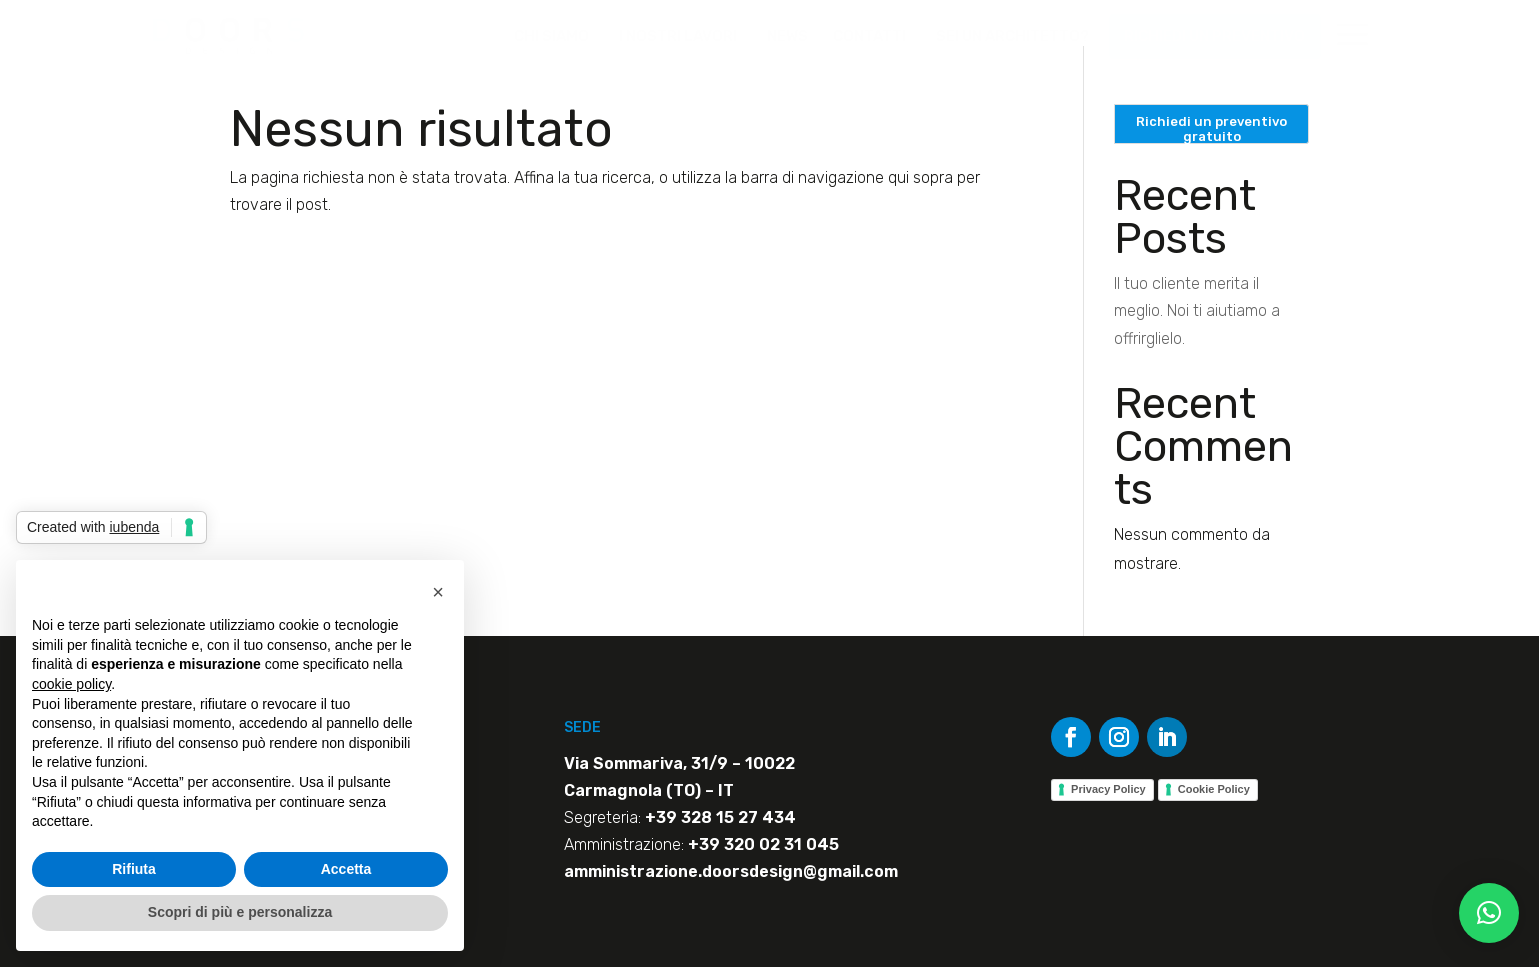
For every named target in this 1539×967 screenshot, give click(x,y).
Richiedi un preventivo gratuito (1211, 129)
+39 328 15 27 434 (720, 817)
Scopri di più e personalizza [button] (240, 912)
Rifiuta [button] (134, 869)
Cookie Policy (1214, 789)
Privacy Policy (1108, 789)
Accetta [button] (346, 869)
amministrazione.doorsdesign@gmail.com (731, 871)
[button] (1489, 913)
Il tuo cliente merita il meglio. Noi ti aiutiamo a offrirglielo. (1197, 310)
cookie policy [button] (71, 684)
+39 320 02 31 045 (763, 844)
